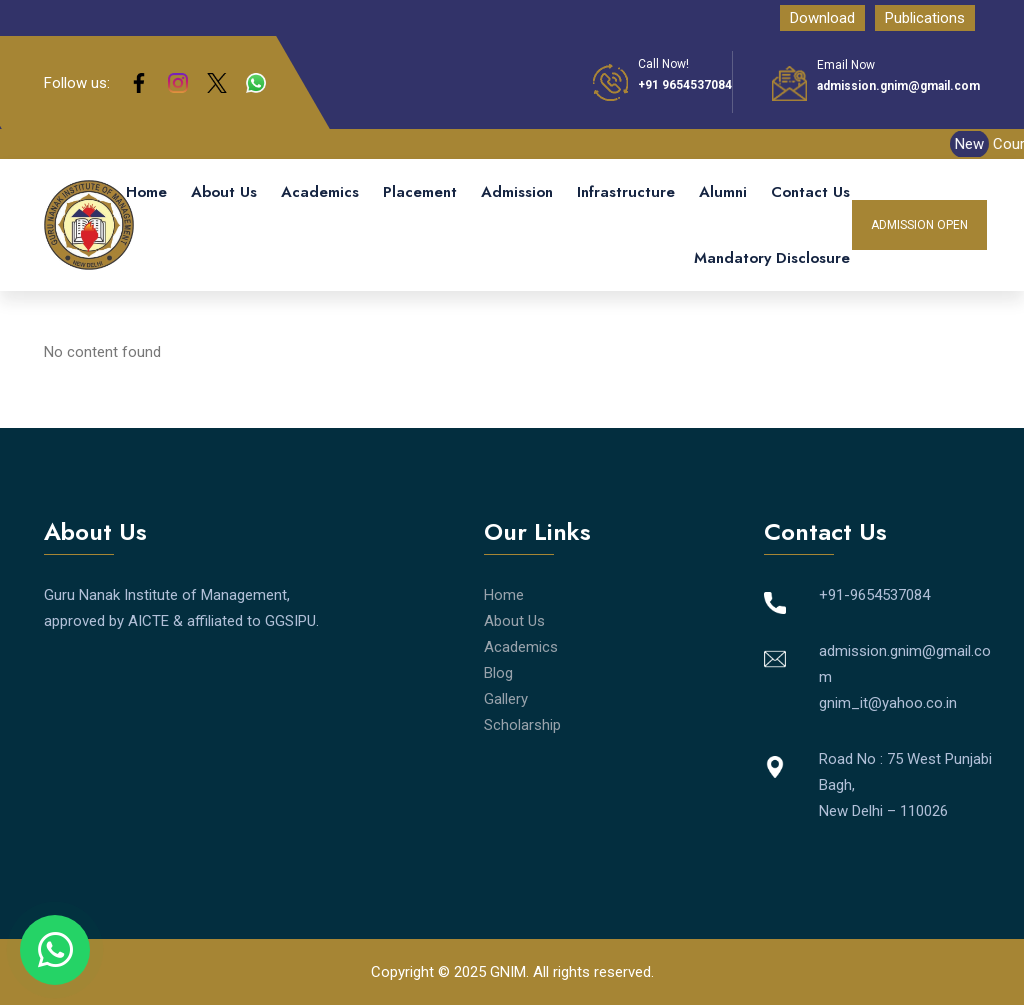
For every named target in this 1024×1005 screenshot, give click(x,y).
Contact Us (810, 192)
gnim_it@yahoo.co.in (888, 703)
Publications (925, 18)
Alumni (723, 192)
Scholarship (522, 725)
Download (822, 18)
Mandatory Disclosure (772, 258)
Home (146, 192)
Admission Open (919, 225)
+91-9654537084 (874, 595)
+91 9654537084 (685, 85)
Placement (420, 192)
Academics (320, 192)
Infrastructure (626, 192)
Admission (517, 192)
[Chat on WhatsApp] (55, 950)
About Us (224, 192)
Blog (498, 673)
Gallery (506, 699)
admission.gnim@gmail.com (898, 86)
